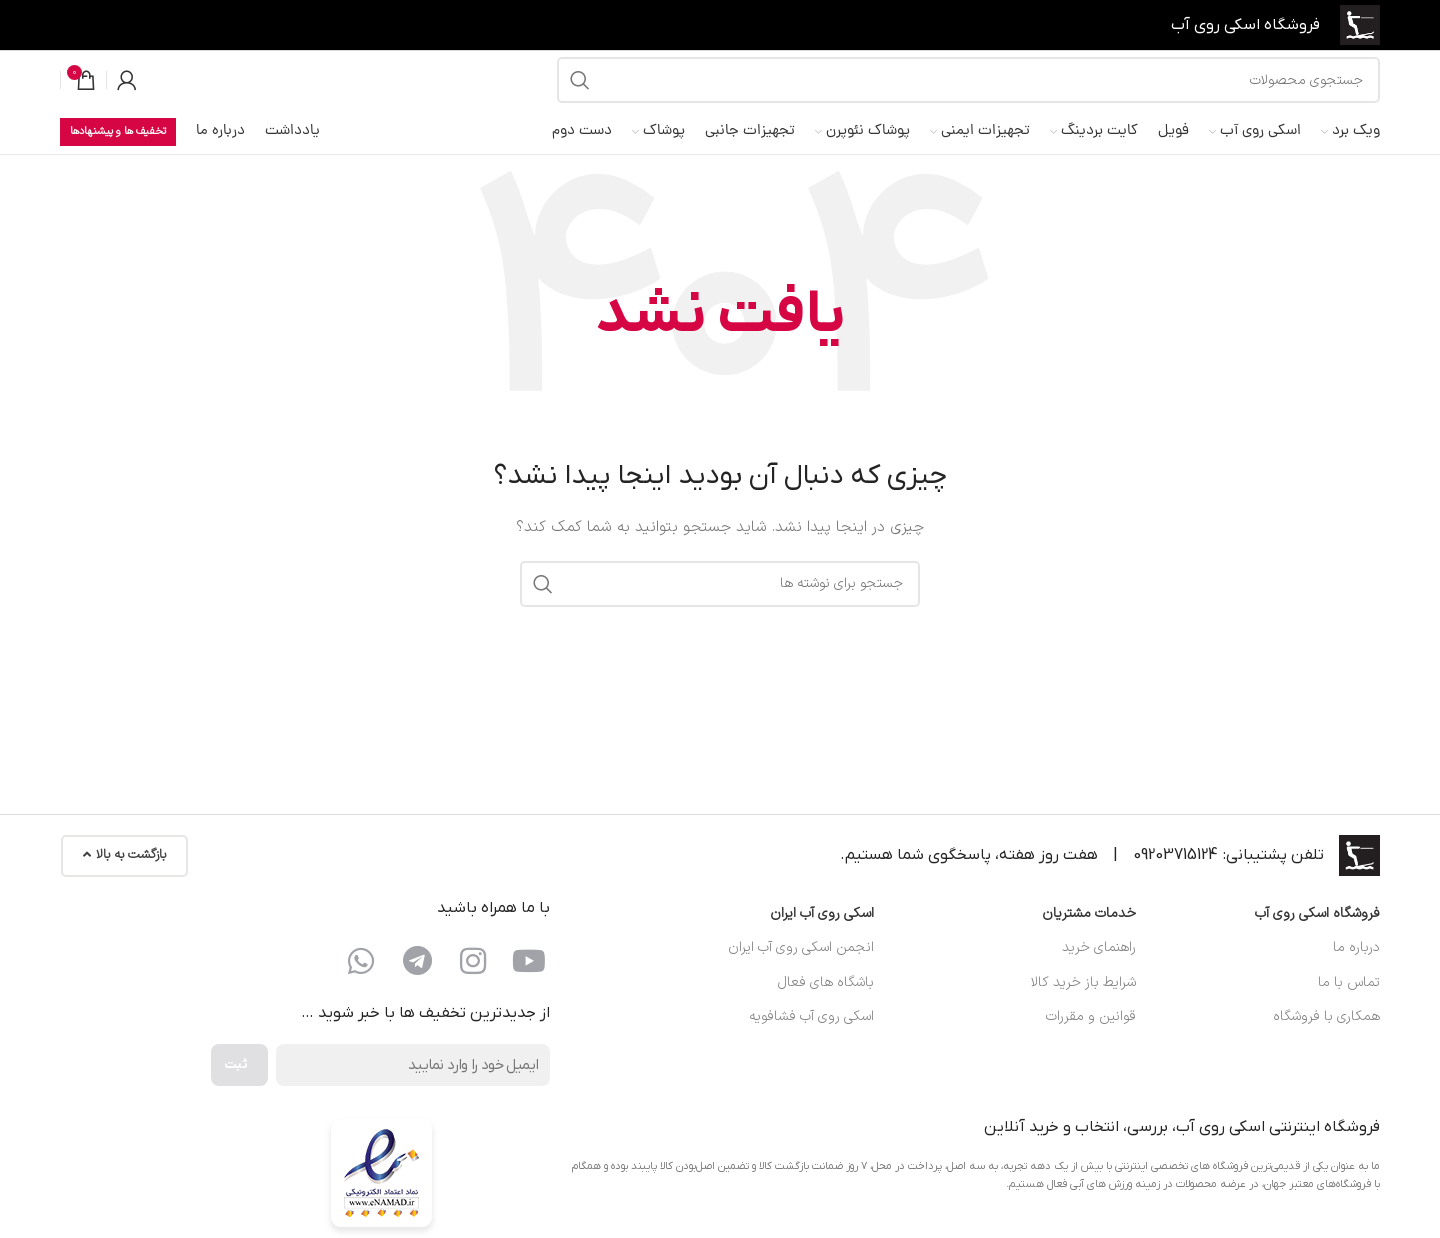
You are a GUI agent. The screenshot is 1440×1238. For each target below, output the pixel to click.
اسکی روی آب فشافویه (811, 1035)
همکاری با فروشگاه (1326, 1035)
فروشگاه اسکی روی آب (1317, 932)
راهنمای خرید (1099, 966)
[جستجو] (968, 93)
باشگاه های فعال (826, 1000)
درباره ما (1356, 966)
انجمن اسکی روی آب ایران (801, 966)
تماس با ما (1349, 1000)
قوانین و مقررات (1091, 1035)
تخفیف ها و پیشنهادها (118, 150)
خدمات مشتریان (1089, 932)
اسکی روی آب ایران (822, 932)
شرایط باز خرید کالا (1083, 1000)
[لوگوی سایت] (1356, 27)
